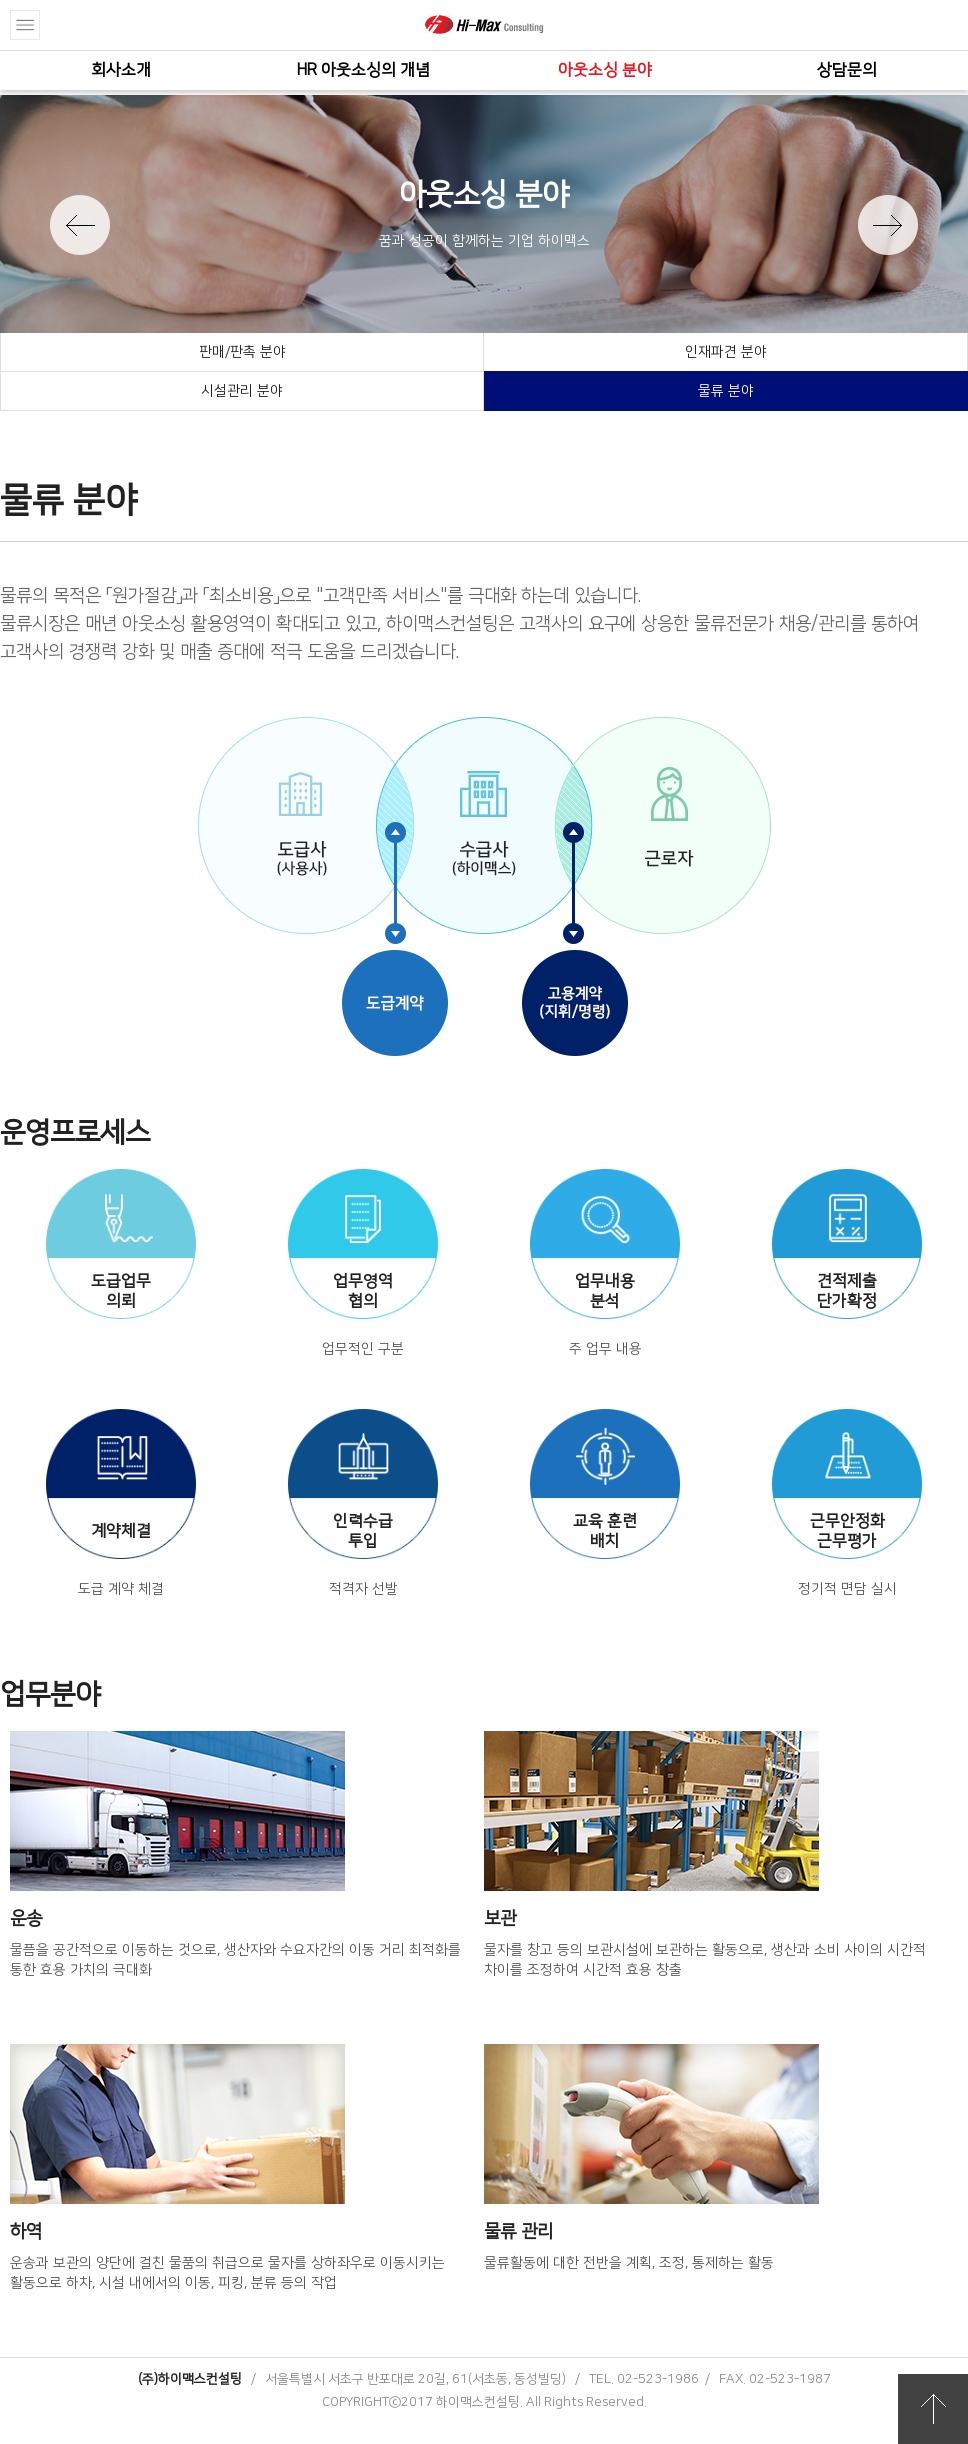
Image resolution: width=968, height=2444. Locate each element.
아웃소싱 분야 (605, 70)
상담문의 (847, 70)
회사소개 (121, 70)
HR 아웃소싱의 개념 (363, 70)
